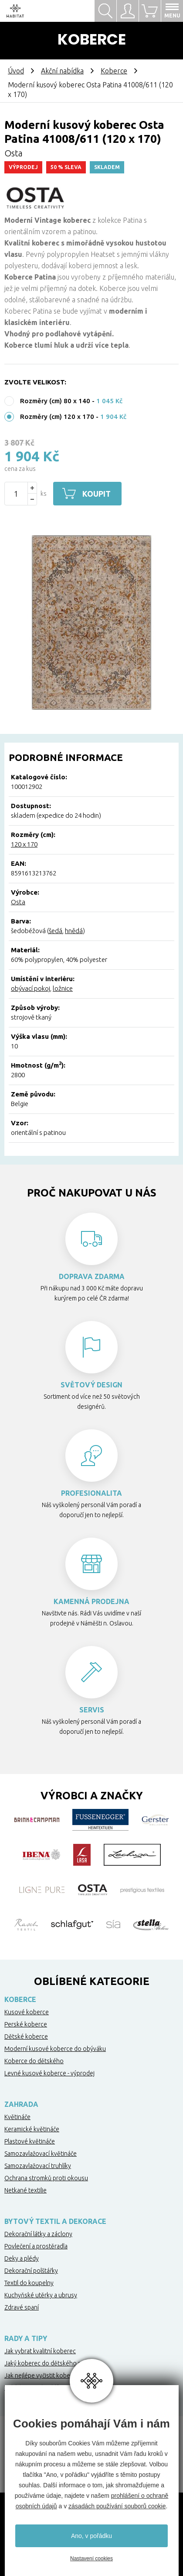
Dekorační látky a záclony (38, 2233)
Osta (13, 153)
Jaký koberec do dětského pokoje (50, 2363)
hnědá (74, 930)
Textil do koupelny (29, 2282)
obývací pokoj (30, 988)
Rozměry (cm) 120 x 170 (57, 416)
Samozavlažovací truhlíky (37, 2165)
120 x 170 (24, 844)
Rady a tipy (25, 2338)
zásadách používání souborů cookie (117, 2506)
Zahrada (21, 2104)
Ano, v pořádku (91, 2535)
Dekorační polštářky (31, 2270)
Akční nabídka (62, 71)
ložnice (63, 988)
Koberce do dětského (34, 2060)
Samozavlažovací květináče (40, 2153)
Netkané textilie (25, 2190)
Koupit (98, 493)
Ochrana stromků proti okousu (46, 2178)
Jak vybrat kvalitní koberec (40, 2351)
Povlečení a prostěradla (36, 2246)
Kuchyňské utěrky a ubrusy (40, 2295)
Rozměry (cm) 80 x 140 (55, 401)
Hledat (105, 11)
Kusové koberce (26, 2012)
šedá (55, 930)
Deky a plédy (21, 2258)
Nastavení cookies (91, 2558)
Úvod (16, 71)
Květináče (17, 2116)
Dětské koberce (26, 2036)
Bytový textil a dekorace (55, 2221)
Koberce (114, 71)
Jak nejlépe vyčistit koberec (41, 2375)
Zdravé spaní (21, 2307)
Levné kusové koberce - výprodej (49, 2073)
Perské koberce (25, 2024)
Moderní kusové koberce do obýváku (55, 2048)
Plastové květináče (29, 2141)
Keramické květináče (31, 2129)
